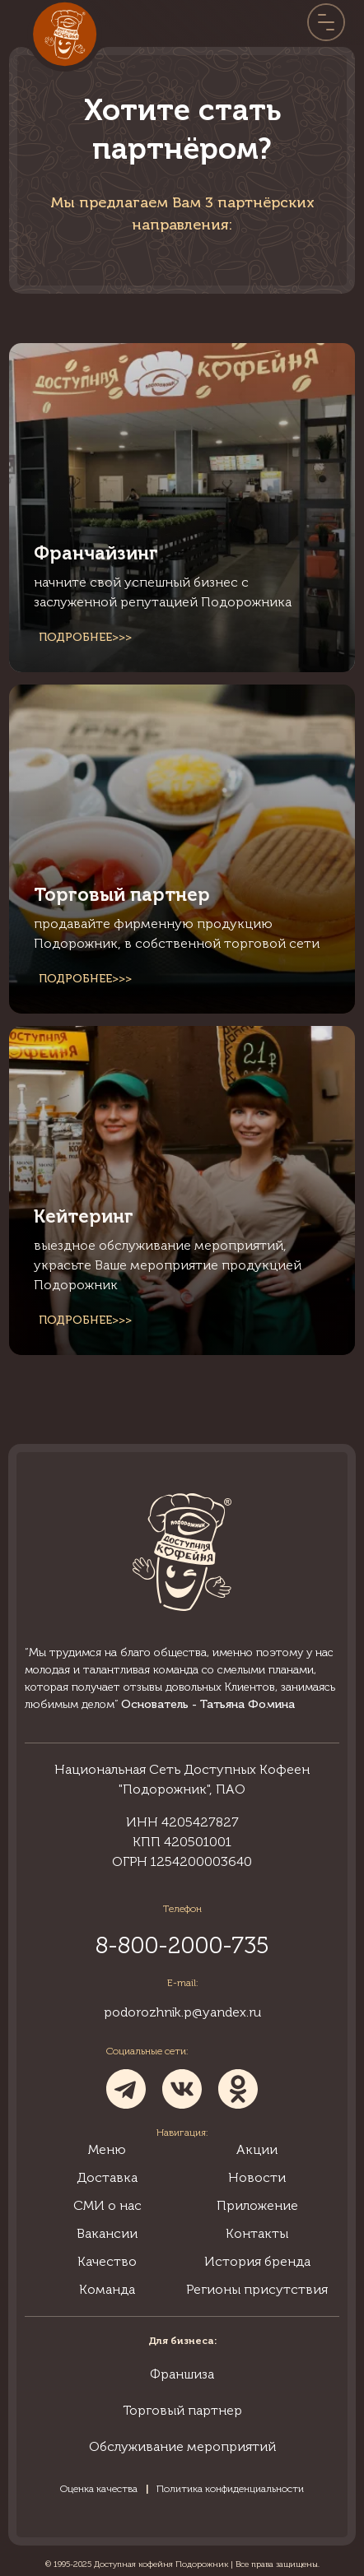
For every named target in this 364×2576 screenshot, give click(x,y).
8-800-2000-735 (182, 1945)
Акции (257, 2149)
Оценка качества (99, 2489)
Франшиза (182, 2374)
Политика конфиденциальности (230, 2489)
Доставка (107, 2177)
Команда (107, 2289)
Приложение (257, 2205)
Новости (257, 2177)
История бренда (257, 2261)
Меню (107, 2149)
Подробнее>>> (85, 637)
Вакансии (107, 2233)
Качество (107, 2261)
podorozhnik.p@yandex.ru (182, 2012)
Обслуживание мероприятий (182, 2446)
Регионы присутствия (257, 2289)
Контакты (257, 2233)
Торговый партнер (182, 2410)
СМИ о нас (107, 2205)
